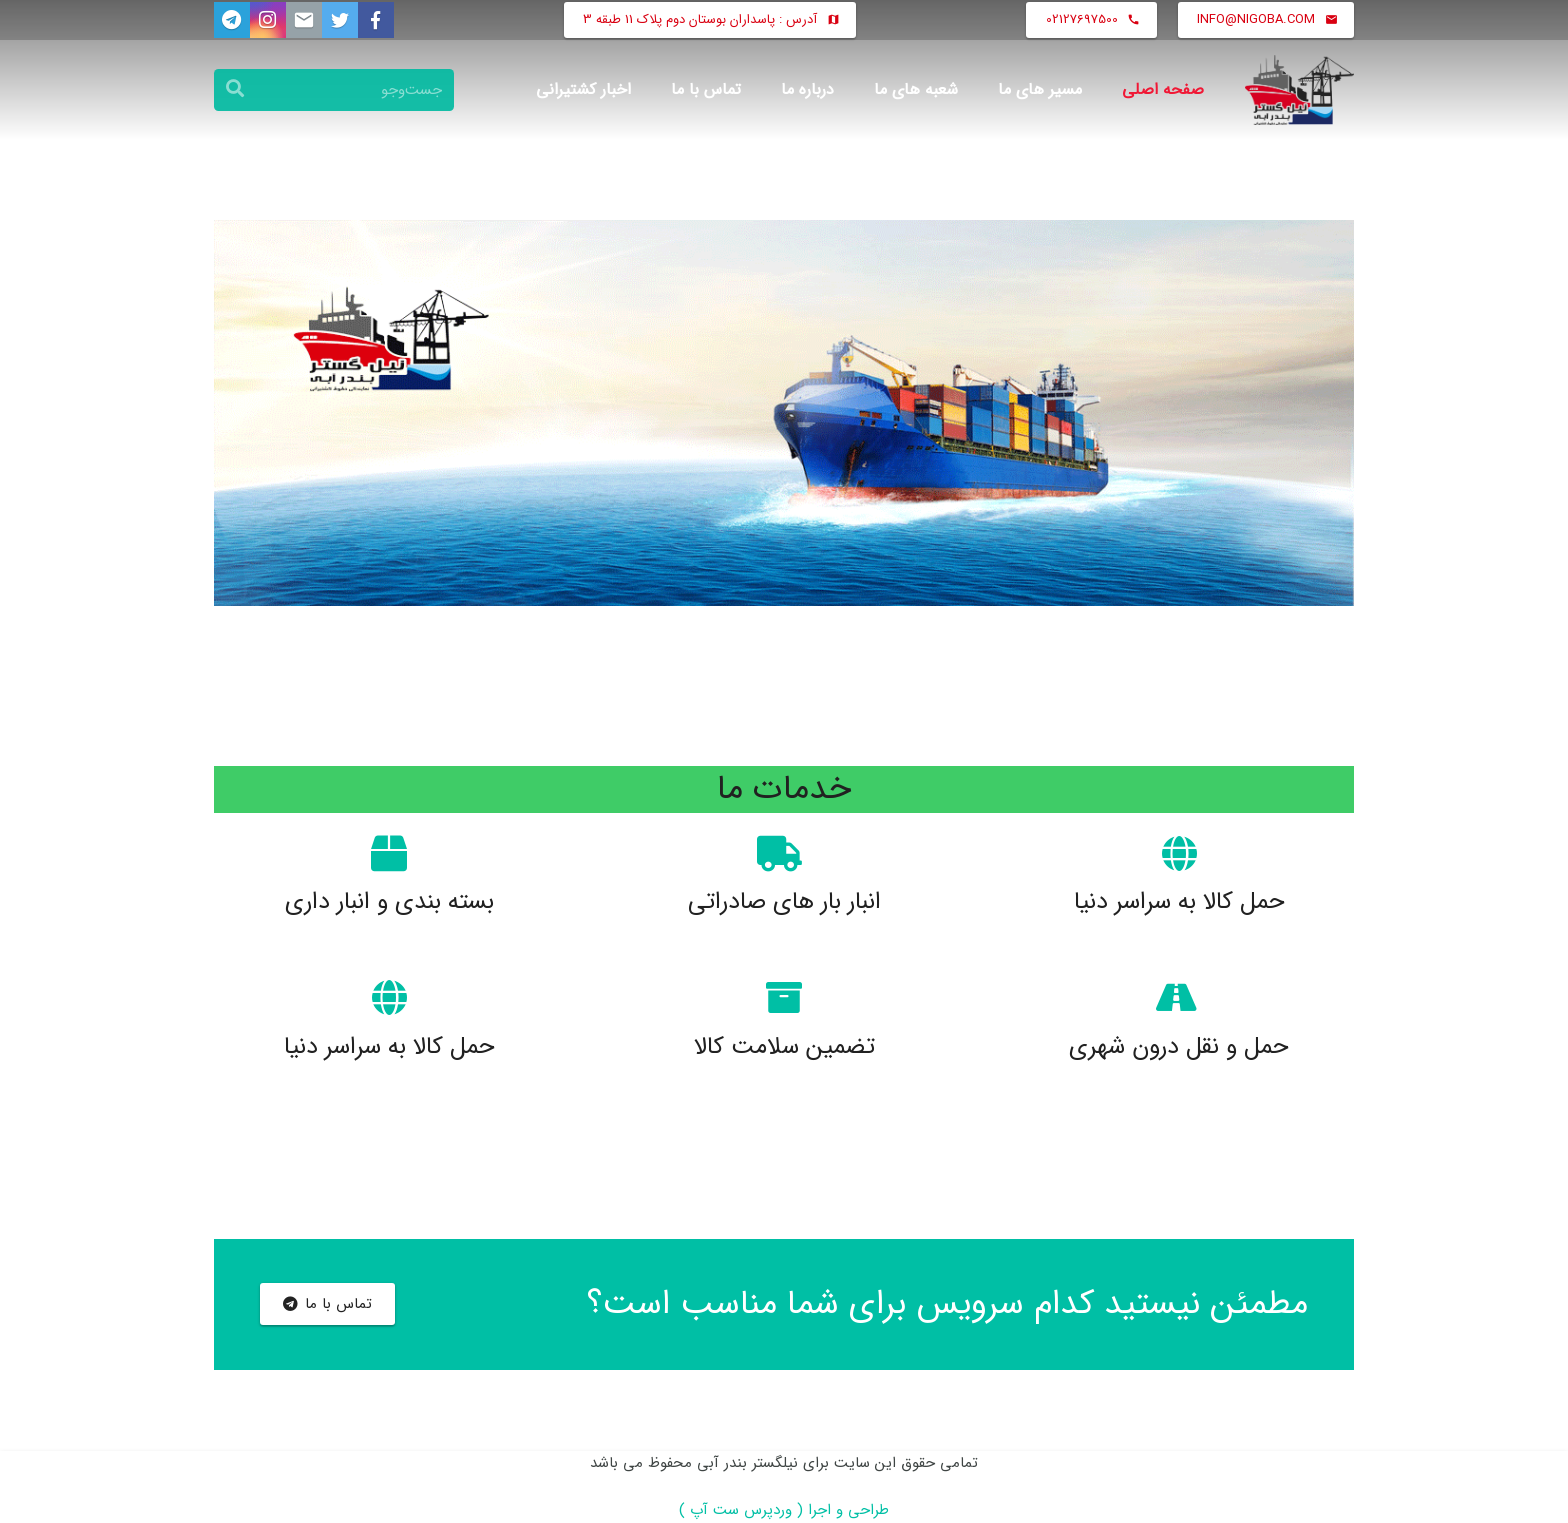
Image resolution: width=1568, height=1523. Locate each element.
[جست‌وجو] (334, 90)
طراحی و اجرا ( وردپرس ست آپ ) (784, 1510)
